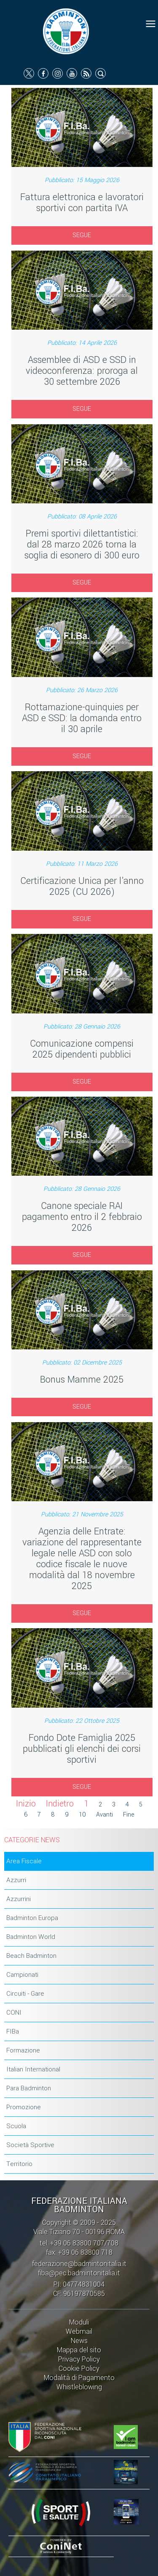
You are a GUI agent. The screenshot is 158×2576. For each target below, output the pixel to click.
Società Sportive (30, 2145)
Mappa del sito (79, 2350)
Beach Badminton (31, 1955)
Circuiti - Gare (25, 1993)
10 (82, 1814)
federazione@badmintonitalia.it (79, 2264)
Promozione (23, 2107)
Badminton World (30, 1936)
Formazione (23, 2050)
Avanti (104, 1814)
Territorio (19, 2164)
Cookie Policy (79, 2368)
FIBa (12, 2031)
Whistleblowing (79, 2387)
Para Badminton (28, 2088)
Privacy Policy (79, 2359)
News (79, 2341)
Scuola (16, 2126)
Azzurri (16, 1880)
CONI (13, 2012)
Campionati (22, 1974)
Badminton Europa (32, 1918)
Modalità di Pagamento (79, 2378)
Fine (128, 1814)
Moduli (79, 2322)
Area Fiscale (24, 1861)
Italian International (33, 2069)
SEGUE (81, 235)
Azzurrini (18, 1899)
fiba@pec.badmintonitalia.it (79, 2273)
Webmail (79, 2331)
